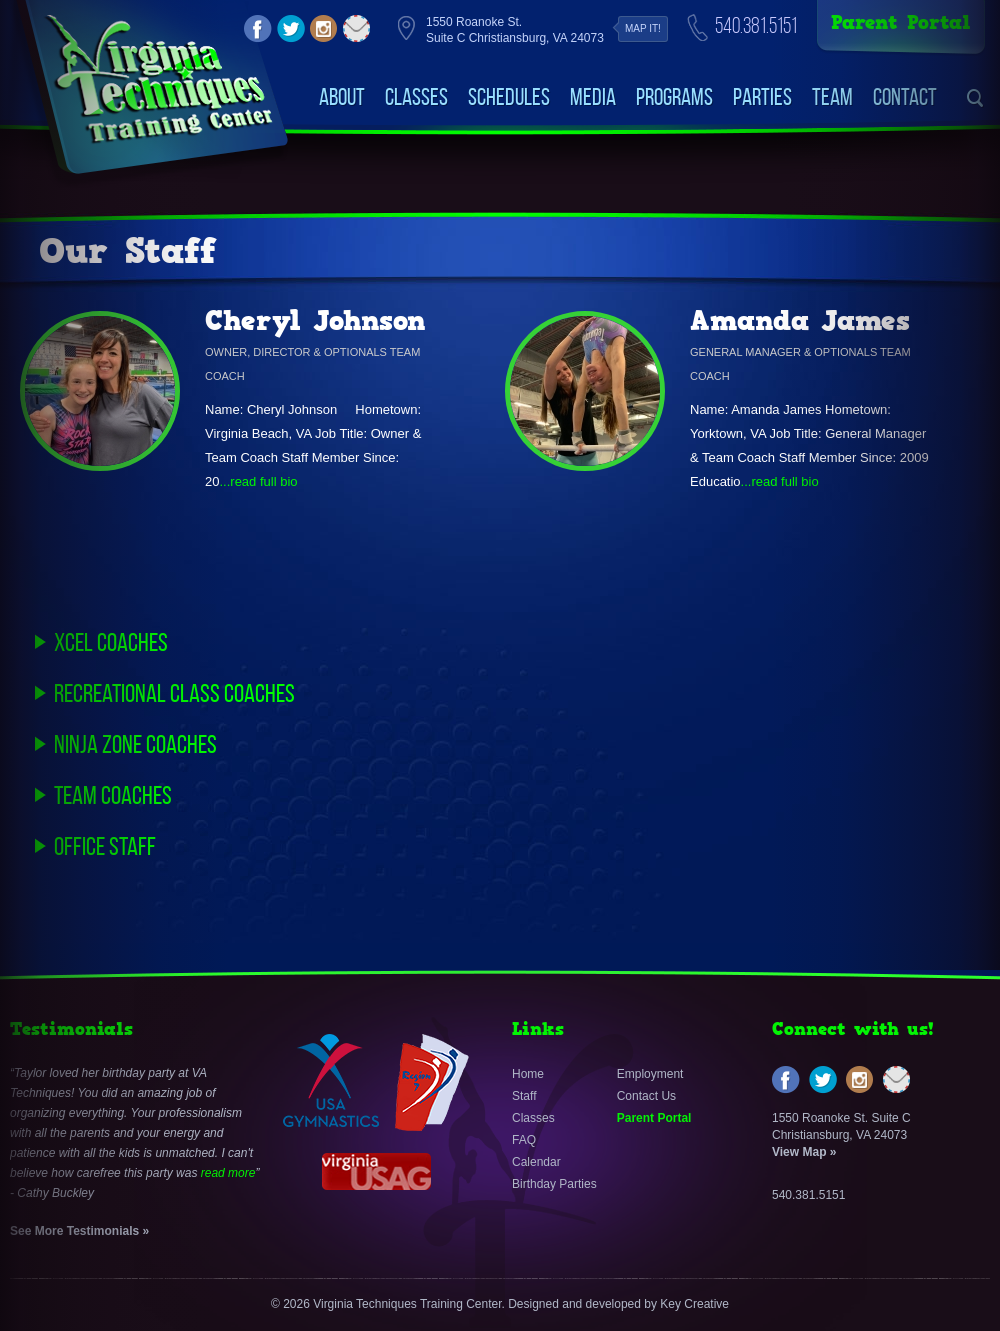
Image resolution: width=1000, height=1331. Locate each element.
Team (832, 97)
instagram (324, 29)
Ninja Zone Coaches (135, 744)
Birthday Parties (554, 1184)
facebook (258, 29)
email (357, 29)
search (975, 98)
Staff (524, 1096)
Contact (905, 97)
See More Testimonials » (79, 1231)
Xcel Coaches (111, 642)
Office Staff (105, 846)
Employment (650, 1074)
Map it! (643, 28)
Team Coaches (113, 795)
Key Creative (694, 1304)
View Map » (804, 1152)
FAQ (524, 1140)
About (342, 97)
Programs (674, 97)
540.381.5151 (756, 25)
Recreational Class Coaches (174, 693)
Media (593, 97)
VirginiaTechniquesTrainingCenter (158, 80)
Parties (762, 97)
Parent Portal (901, 22)
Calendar (536, 1162)
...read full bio (258, 481)
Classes (416, 97)
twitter (291, 29)
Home (528, 1074)
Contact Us (646, 1096)
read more (228, 1173)
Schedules (509, 97)
